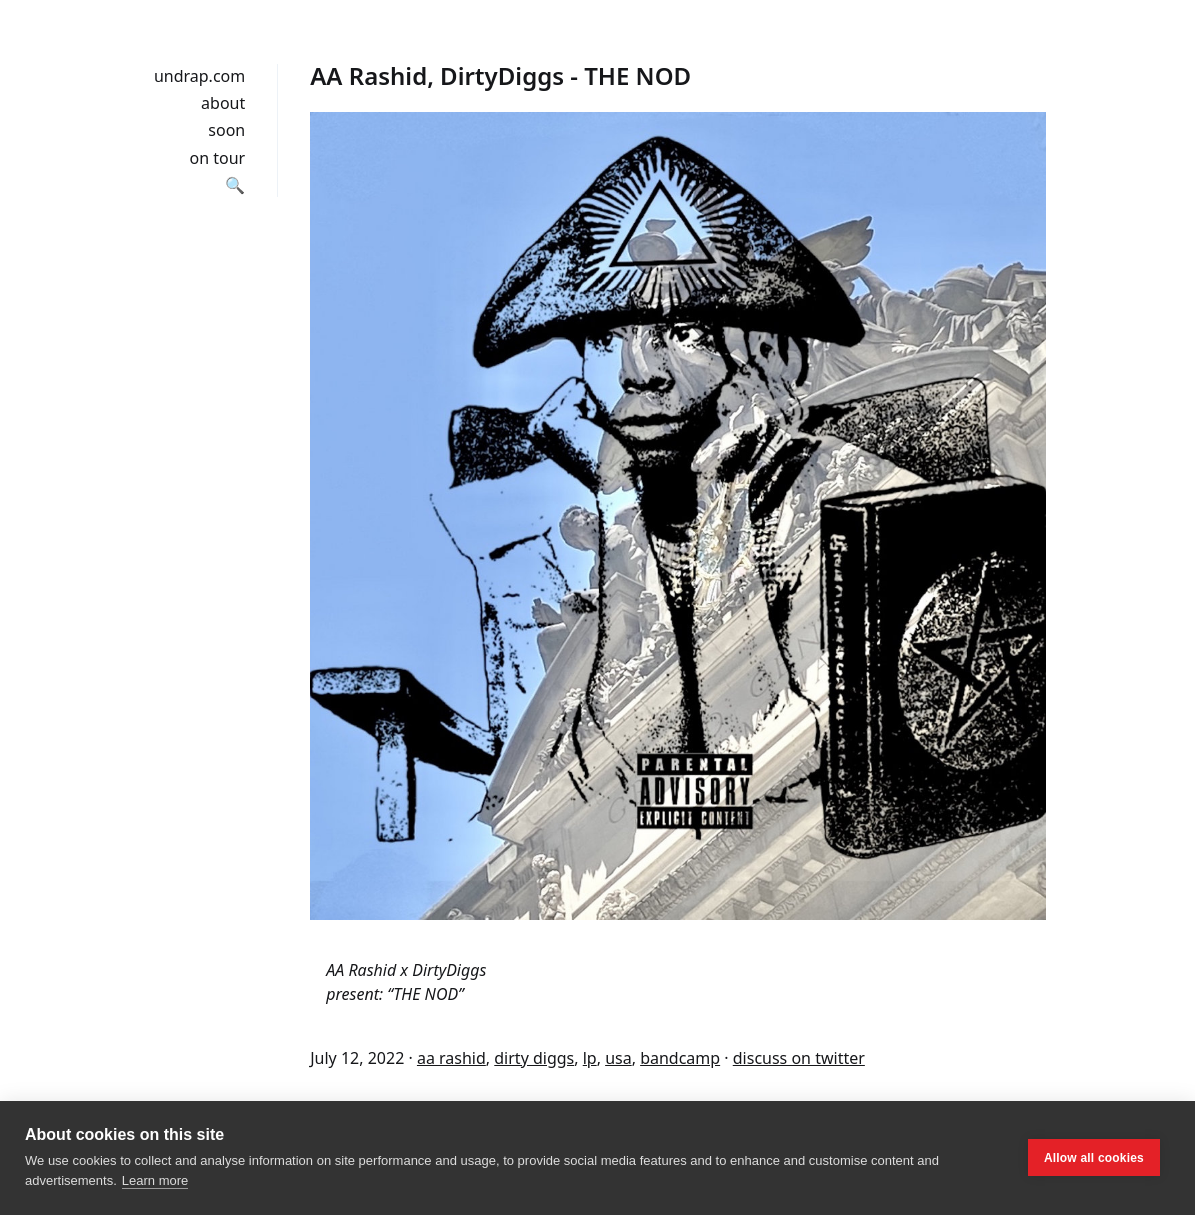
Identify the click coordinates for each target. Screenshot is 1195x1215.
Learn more (155, 1180)
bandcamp (680, 1058)
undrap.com (199, 76)
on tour (218, 158)
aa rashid (451, 1058)
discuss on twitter (799, 1058)
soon (226, 130)
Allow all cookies (1094, 1158)
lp (590, 1058)
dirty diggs (534, 1058)
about (223, 103)
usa (618, 1058)
